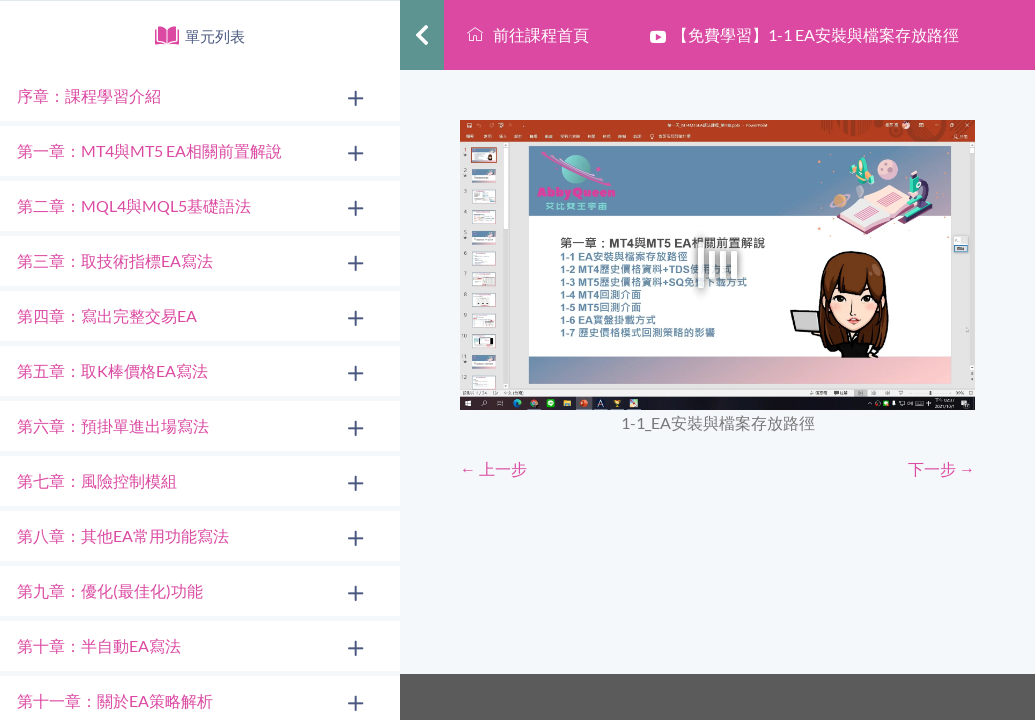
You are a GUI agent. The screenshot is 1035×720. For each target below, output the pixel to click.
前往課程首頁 (528, 34)
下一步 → (941, 468)
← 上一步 (493, 468)
